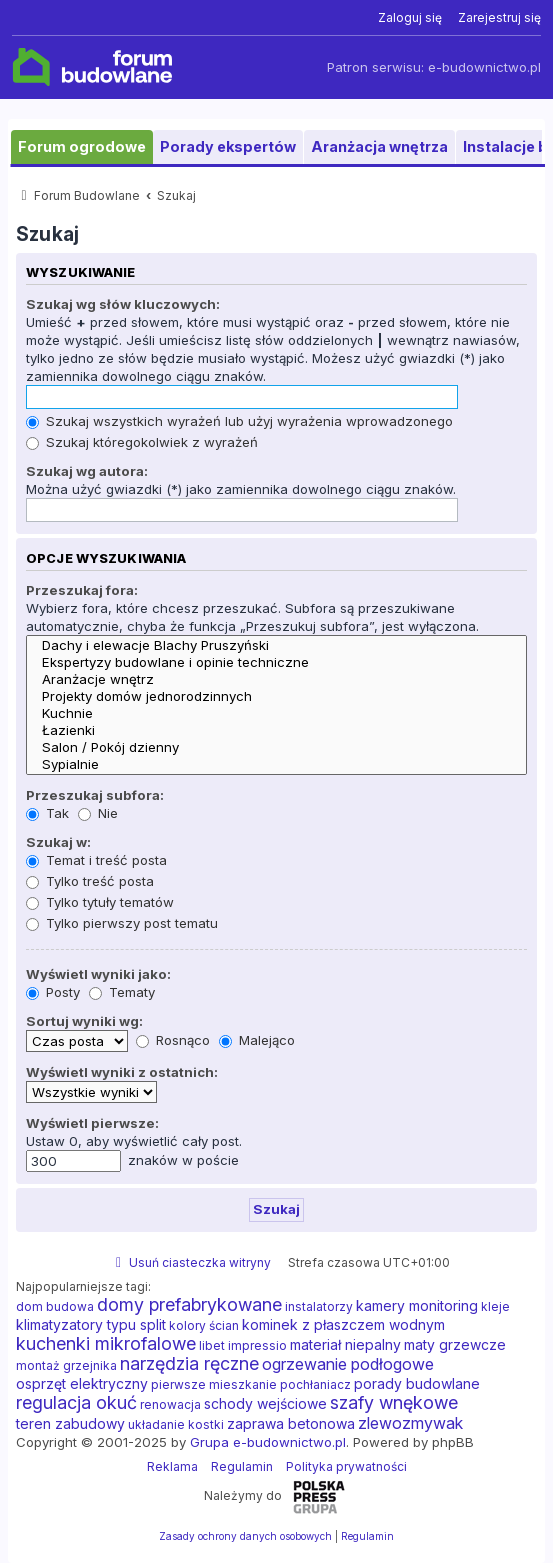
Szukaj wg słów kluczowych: (123, 304)
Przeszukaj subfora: (95, 795)
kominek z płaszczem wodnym (343, 1324)
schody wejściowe (265, 1403)
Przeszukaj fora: (82, 590)
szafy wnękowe (394, 1403)
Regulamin (242, 1466)
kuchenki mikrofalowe (106, 1344)
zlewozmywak (410, 1423)
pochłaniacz (315, 1384)
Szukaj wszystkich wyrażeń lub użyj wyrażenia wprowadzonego (239, 421)
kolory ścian (204, 1325)
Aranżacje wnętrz (276, 679)
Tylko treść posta (90, 881)
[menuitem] (410, 18)
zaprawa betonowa (291, 1423)
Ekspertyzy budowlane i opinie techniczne (276, 662)
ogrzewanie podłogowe (348, 1364)
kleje (495, 1306)
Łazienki (276, 730)
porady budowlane (417, 1383)
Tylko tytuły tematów (100, 902)
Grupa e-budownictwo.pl (268, 1442)
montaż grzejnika (66, 1365)
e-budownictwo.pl (484, 67)
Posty (53, 992)
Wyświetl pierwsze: (92, 1123)
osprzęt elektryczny (82, 1383)
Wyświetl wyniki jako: (98, 974)
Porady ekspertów (228, 146)
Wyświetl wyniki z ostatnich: (122, 1072)
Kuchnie (276, 713)
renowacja (170, 1404)
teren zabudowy (70, 1423)
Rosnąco (173, 1040)
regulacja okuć (76, 1403)
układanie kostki (176, 1424)
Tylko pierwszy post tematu (122, 923)
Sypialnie (276, 764)
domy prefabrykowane (189, 1305)
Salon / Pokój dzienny (276, 747)
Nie (98, 813)
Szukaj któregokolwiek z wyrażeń (142, 442)
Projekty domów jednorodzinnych (276, 696)
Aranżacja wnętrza (379, 146)
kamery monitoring (417, 1305)
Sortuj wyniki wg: (84, 1021)
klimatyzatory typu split (91, 1324)
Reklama (172, 1466)
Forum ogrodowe (82, 146)
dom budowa (55, 1306)
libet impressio (243, 1345)
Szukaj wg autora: (87, 471)
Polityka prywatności (346, 1466)
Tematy (122, 992)
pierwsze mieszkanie (214, 1384)
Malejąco (257, 1040)
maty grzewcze (455, 1344)
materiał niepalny (345, 1344)
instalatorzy (319, 1306)
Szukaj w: (58, 842)
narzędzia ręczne (189, 1364)
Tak (47, 813)
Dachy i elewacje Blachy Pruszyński (276, 645)
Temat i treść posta (96, 860)
